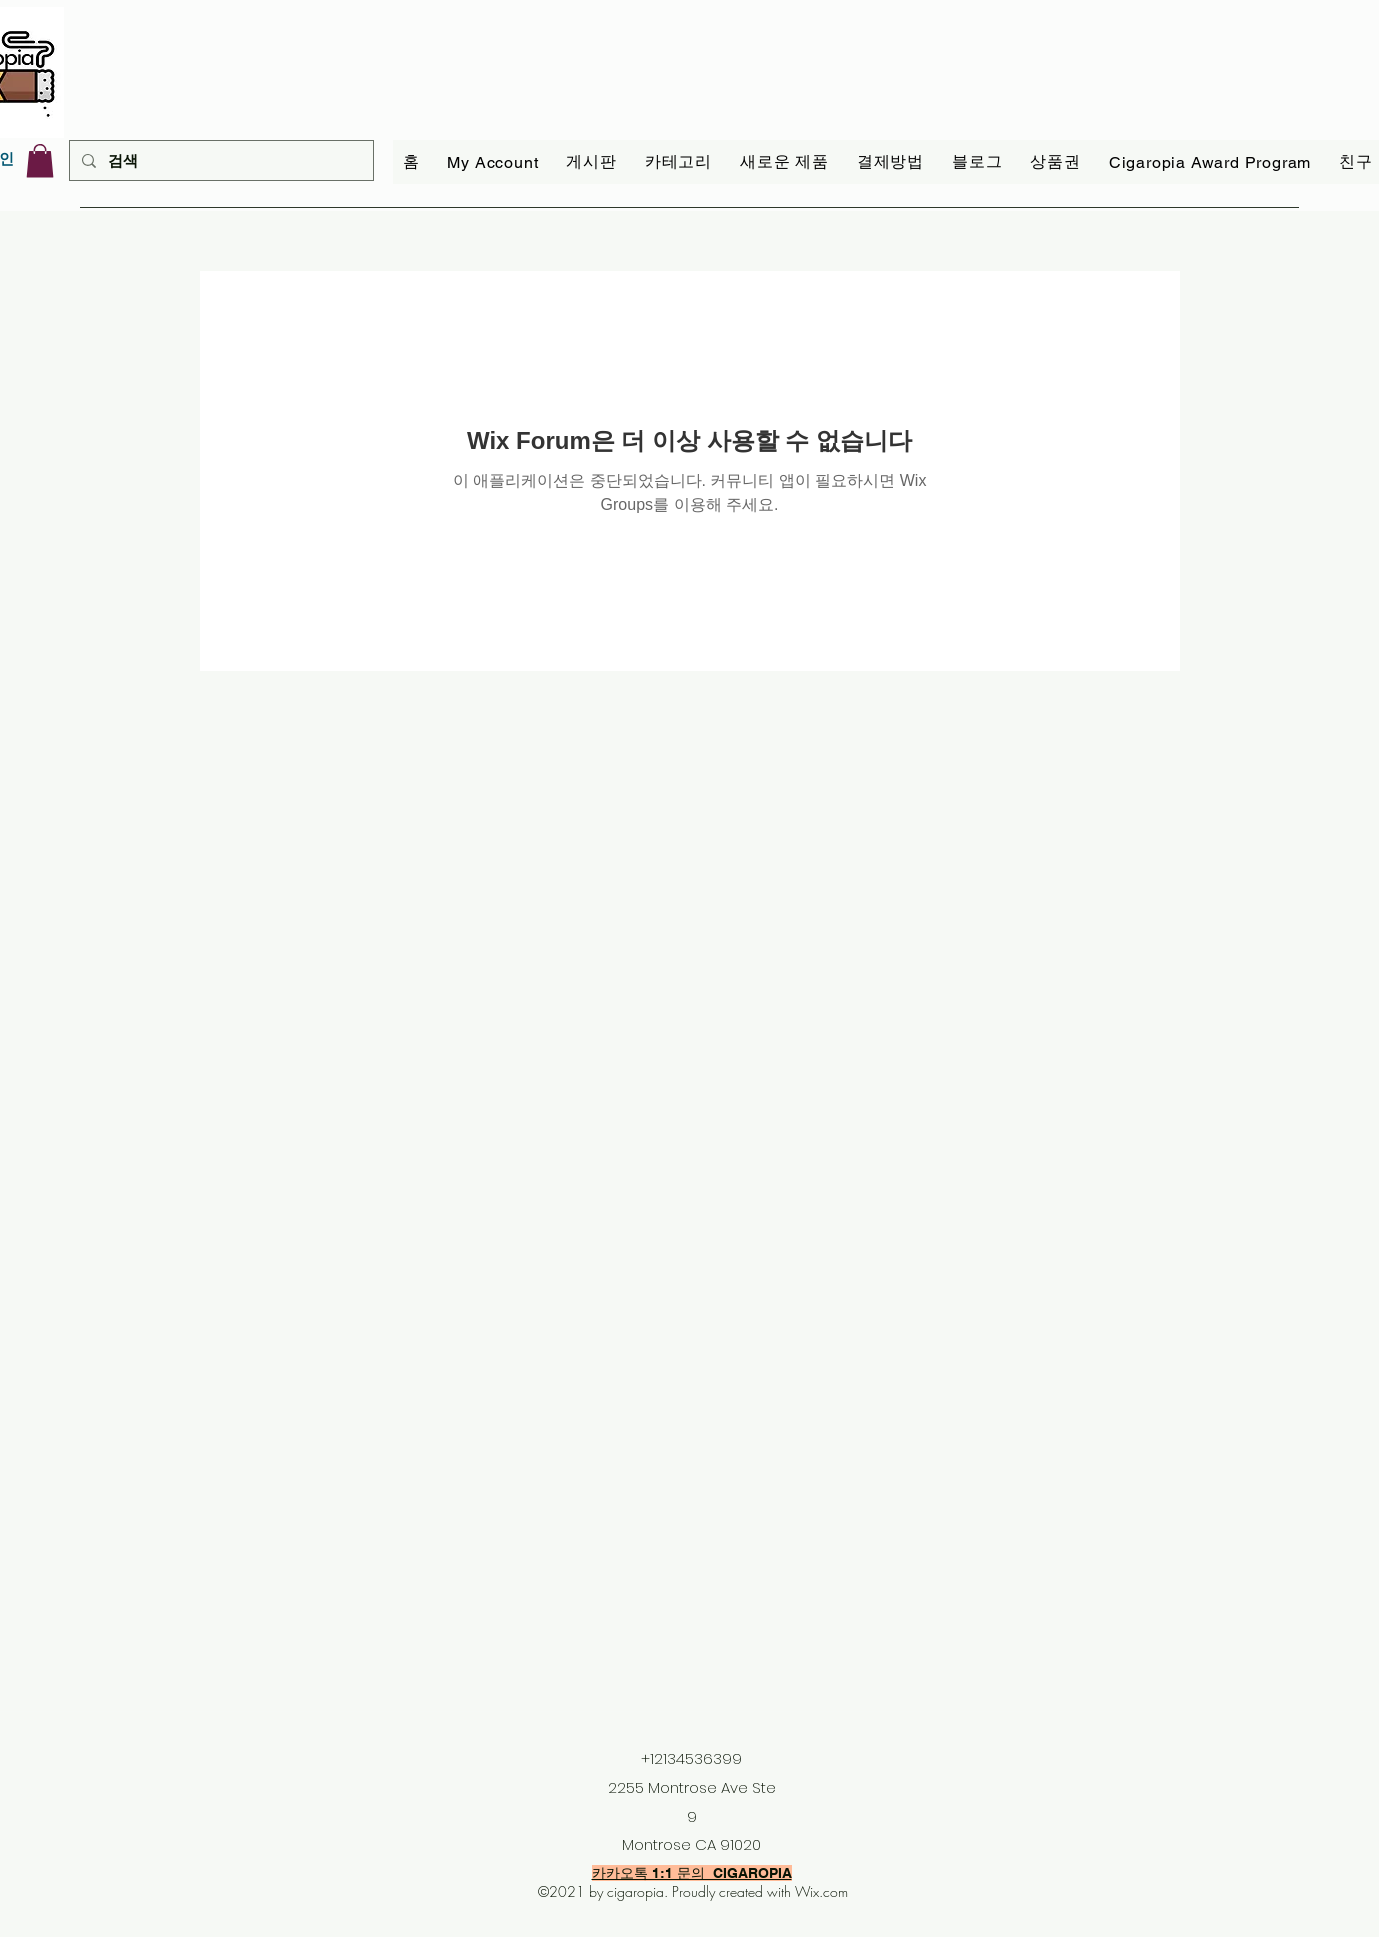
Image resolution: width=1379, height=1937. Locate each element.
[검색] (219, 160)
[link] (40, 160)
